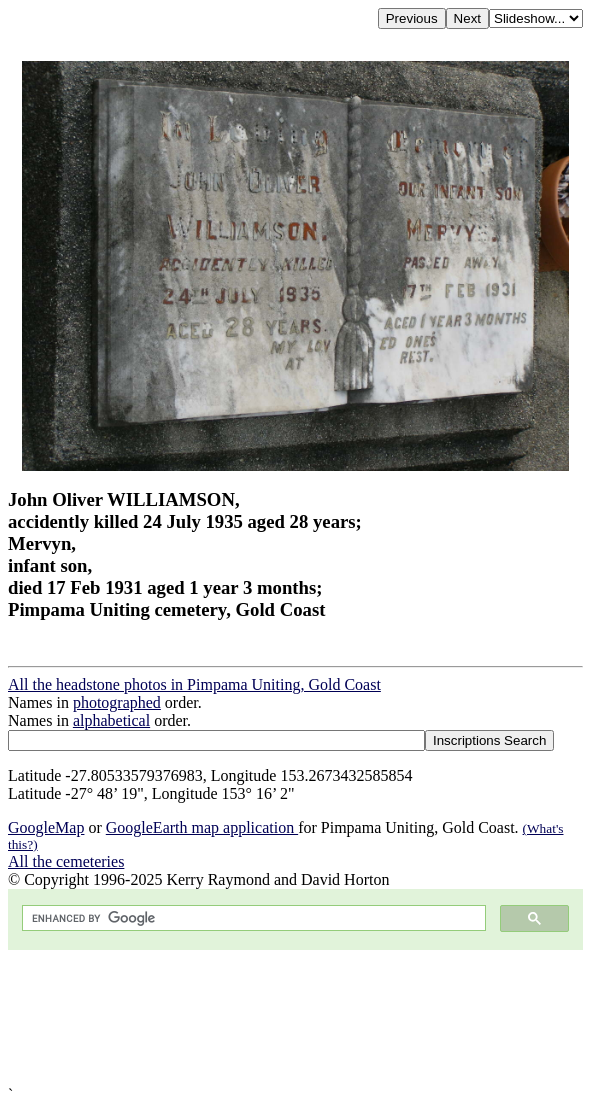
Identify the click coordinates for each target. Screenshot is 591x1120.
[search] (252, 918)
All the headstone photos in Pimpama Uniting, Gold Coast (194, 684)
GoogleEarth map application (202, 827)
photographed (117, 702)
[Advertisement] (295, 1018)
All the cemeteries (66, 861)
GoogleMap (46, 827)
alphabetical (111, 720)
